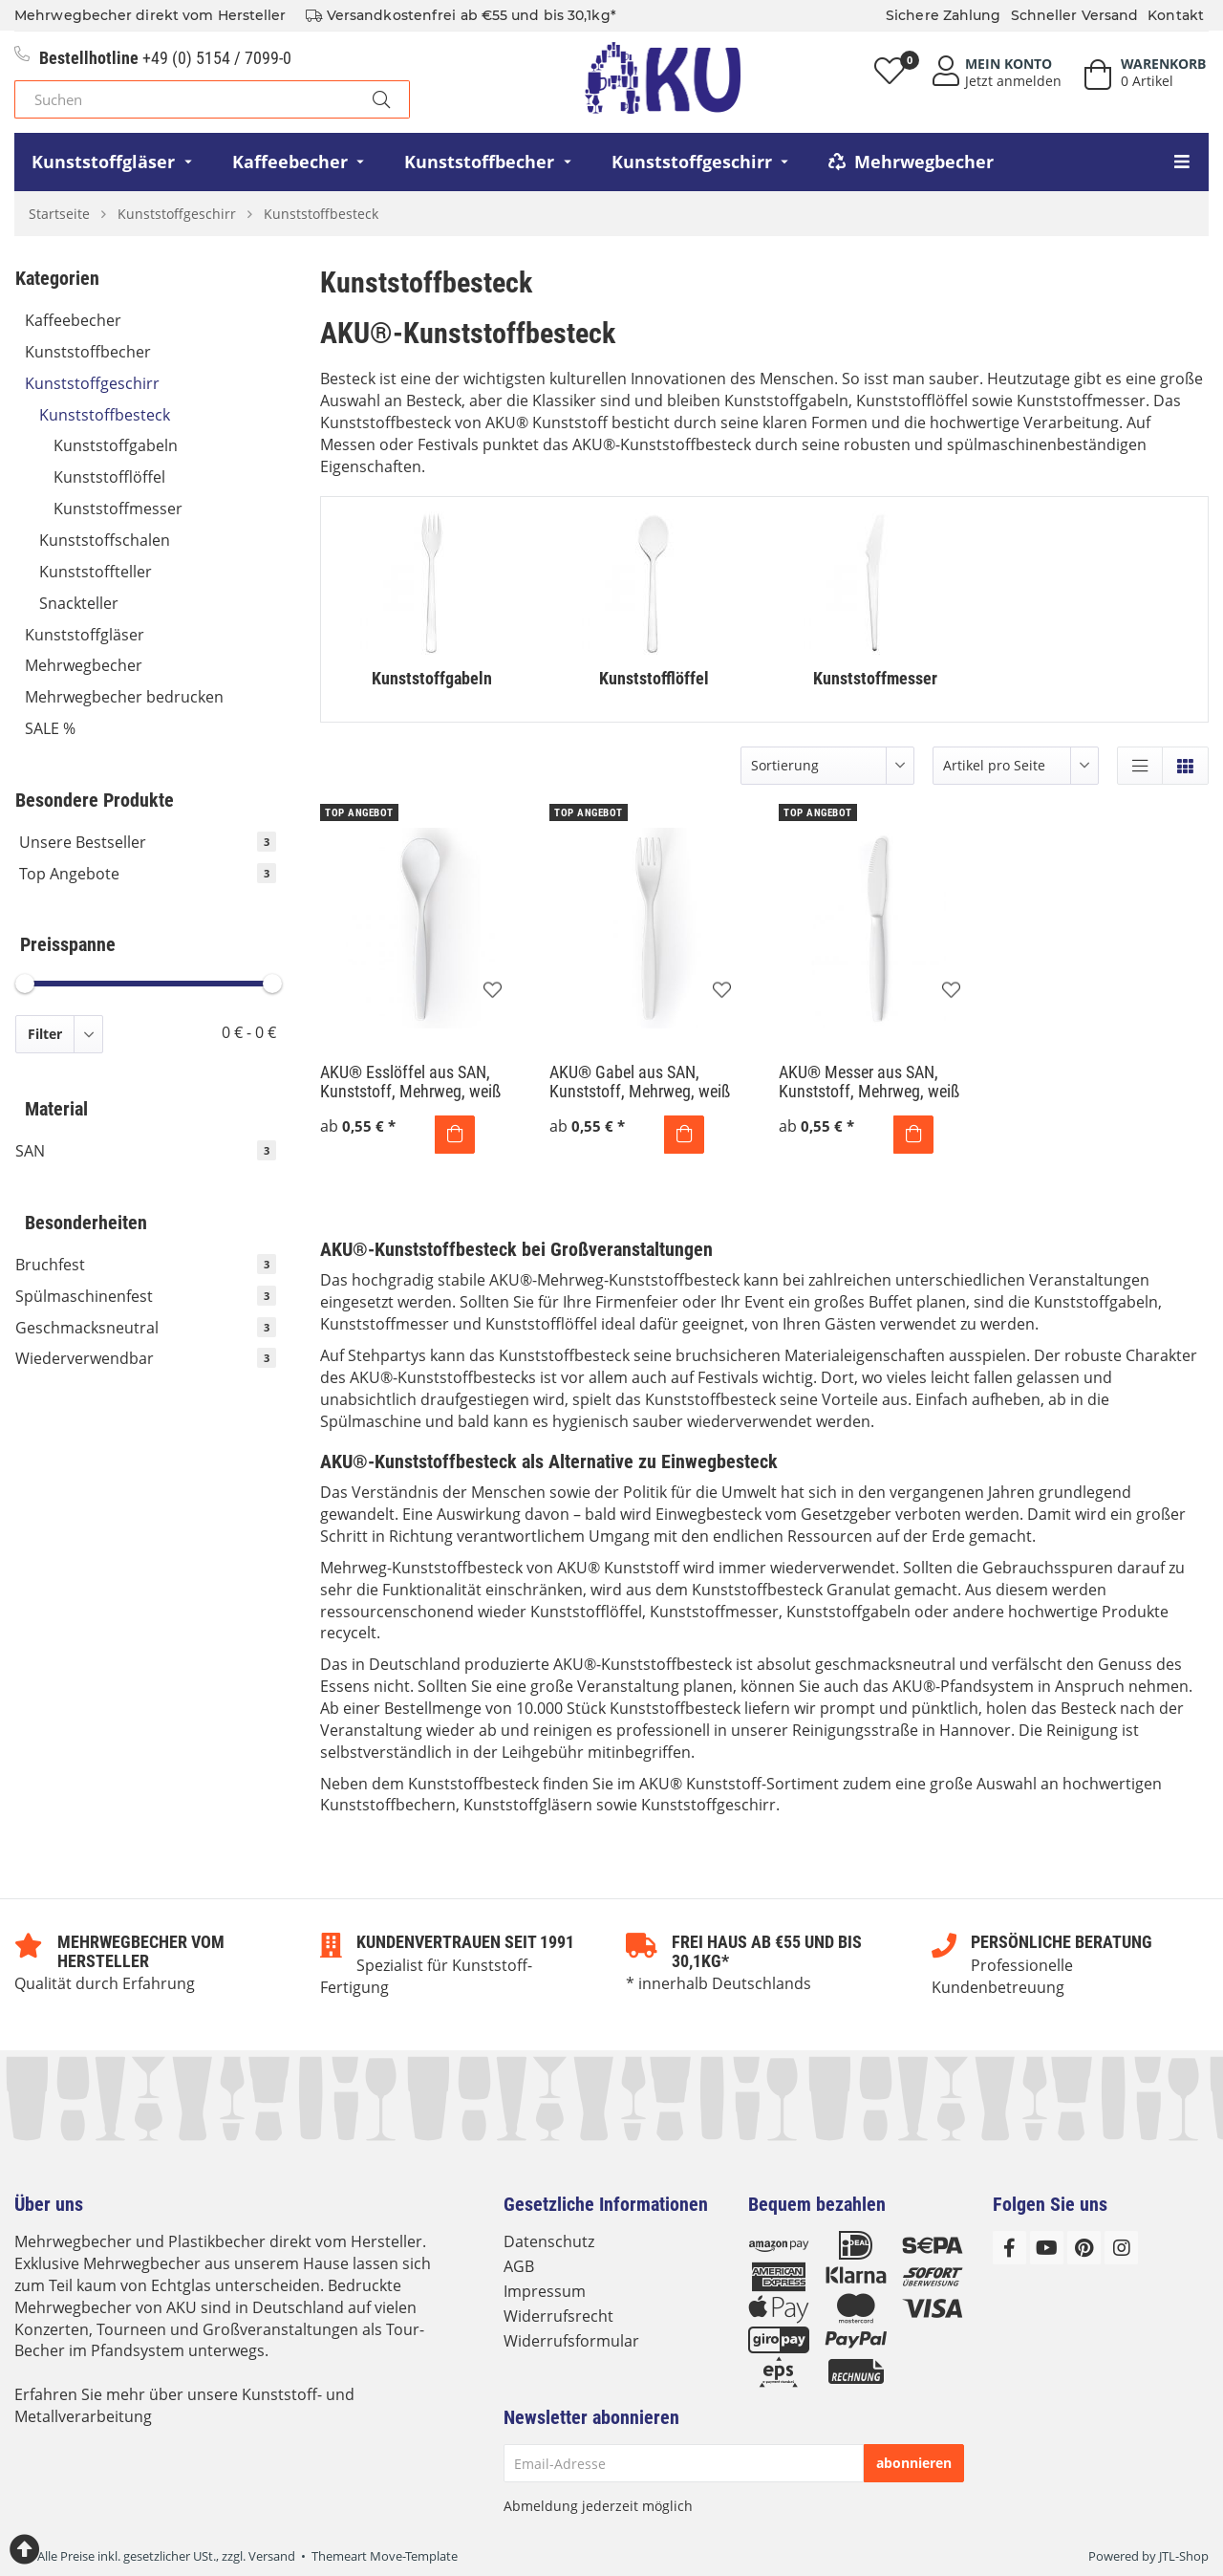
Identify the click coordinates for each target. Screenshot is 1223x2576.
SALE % (50, 728)
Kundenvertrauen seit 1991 (465, 1942)
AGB (519, 2266)
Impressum (545, 2291)
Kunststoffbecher (150, 351)
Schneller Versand (1075, 15)
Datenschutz (549, 2241)
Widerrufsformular (571, 2340)
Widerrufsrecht (558, 2316)
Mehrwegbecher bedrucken (150, 697)
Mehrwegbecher (150, 665)
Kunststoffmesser (118, 508)
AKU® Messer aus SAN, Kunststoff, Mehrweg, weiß (869, 1081)
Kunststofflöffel (109, 476)
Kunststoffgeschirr (150, 383)
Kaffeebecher (150, 320)
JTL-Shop (1184, 2556)
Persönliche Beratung (1061, 1942)
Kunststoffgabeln (116, 445)
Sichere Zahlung (943, 15)
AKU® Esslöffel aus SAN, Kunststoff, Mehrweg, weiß (410, 1081)
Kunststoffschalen (104, 540)
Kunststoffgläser (150, 634)
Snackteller (78, 603)
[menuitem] (114, 162)
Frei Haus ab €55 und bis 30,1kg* (767, 1951)
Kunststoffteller (157, 571)
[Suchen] (184, 99)
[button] (1140, 766)
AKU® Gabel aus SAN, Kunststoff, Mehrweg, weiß (639, 1081)
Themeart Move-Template (384, 2556)
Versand (271, 2556)
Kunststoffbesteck (157, 415)
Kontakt (1176, 15)
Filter (45, 1034)
